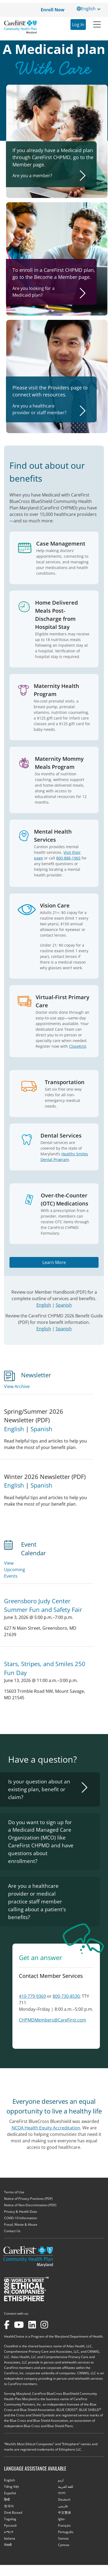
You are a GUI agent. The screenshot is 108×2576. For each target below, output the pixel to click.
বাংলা (61, 2493)
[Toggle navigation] (97, 24)
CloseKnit (77, 1046)
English (43, 1305)
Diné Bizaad (13, 2512)
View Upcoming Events (14, 1569)
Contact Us (12, 2231)
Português (65, 2532)
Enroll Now (53, 10)
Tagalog (10, 2519)
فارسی (63, 2506)
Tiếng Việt (11, 2486)
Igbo (61, 2519)
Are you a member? (32, 176)
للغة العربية (65, 2486)
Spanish (64, 1305)
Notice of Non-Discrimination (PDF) (30, 2205)
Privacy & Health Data (20, 2211)
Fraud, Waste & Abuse (20, 2224)
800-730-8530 (66, 1996)
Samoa (63, 2538)
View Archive (17, 1386)
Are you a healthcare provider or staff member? (39, 409)
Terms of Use (14, 2192)
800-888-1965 (68, 858)
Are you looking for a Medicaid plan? (33, 291)
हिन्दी (7, 2499)
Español (10, 2493)
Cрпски (63, 2545)
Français (64, 2525)
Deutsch (64, 2499)
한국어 (9, 2506)
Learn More (54, 1262)
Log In (78, 25)
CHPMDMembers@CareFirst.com (52, 2020)
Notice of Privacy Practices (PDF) (28, 2198)
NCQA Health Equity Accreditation (46, 2128)
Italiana (9, 2538)
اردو (60, 2480)
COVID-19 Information (20, 2218)
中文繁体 (64, 2512)
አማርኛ (8, 2532)
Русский (10, 2525)
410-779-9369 (32, 1996)
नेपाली (8, 2545)
